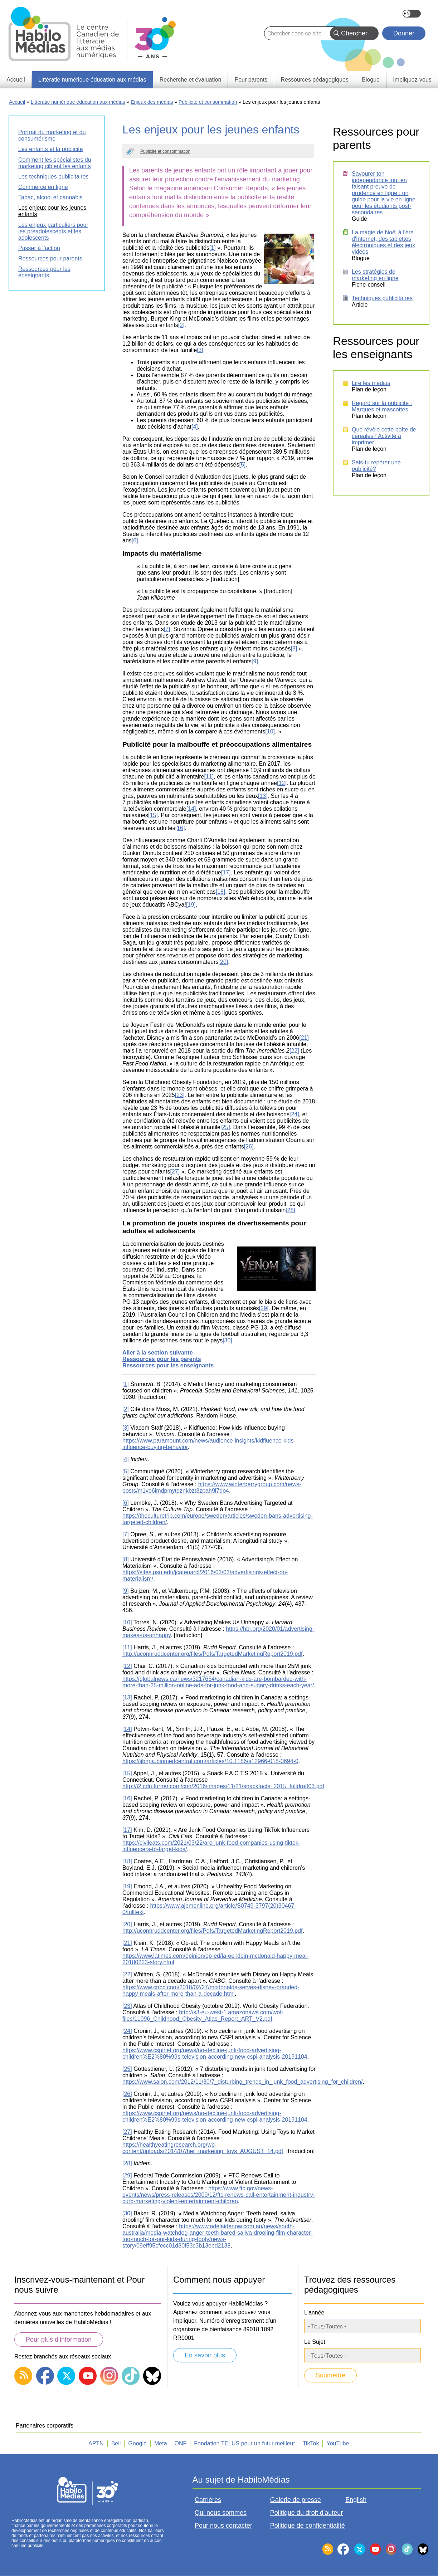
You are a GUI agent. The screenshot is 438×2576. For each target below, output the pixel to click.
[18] (220, 892)
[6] (135, 540)
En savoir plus (205, 2355)
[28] (290, 1210)
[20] (223, 962)
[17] (226, 872)
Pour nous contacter (223, 2525)
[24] (294, 1114)
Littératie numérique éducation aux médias (78, 102)
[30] (227, 1340)
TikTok (311, 2443)
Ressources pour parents (50, 258)
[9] (255, 661)
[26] (249, 1146)
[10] (270, 731)
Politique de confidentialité (307, 2525)
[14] (191, 809)
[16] (180, 828)
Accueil (17, 102)
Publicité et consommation (208, 102)
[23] (180, 1095)
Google (137, 2443)
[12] (282, 783)
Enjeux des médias (152, 102)
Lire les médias (371, 383)
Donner (403, 33)
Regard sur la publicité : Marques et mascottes (382, 406)
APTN (96, 2443)
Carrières (208, 2499)
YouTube (337, 2443)
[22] (294, 1051)
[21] (304, 1038)
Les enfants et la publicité (50, 149)
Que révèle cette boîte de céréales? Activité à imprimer (384, 435)
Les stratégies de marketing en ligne (375, 275)
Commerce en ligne (43, 187)
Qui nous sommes (221, 2512)
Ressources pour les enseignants (44, 272)
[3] (200, 350)
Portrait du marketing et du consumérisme (52, 135)
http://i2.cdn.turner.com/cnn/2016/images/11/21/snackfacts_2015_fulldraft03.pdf (223, 1786)
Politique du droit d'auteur (306, 2512)
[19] (191, 905)
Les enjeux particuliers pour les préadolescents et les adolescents (53, 231)
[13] (263, 796)
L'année (314, 2312)
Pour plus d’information (59, 2339)
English (412, 14)
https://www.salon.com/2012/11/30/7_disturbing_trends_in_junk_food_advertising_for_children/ (242, 2082)
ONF (181, 2443)
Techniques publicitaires (382, 298)
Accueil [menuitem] (15, 80)
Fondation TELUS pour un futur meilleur (244, 2443)
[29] (264, 1308)
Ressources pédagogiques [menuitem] (314, 80)
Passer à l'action (39, 248)
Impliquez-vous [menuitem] (412, 80)
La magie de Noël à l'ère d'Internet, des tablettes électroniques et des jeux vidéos (383, 242)
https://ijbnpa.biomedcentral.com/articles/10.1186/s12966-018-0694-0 (210, 1761)
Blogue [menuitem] (371, 80)
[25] (225, 1127)
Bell (116, 2443)
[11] (209, 777)
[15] (153, 815)
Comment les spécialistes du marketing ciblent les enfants (54, 163)
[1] (212, 248)
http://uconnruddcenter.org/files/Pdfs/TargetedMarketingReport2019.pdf (212, 1654)
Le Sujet (314, 2342)
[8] (294, 648)
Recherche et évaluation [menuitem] (191, 80)
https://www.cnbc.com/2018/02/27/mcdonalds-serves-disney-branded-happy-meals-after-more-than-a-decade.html (210, 1990)
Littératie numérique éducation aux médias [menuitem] (92, 80)
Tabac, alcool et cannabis (50, 197)
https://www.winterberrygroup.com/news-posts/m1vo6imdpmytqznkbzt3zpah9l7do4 (211, 1487)
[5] (242, 465)
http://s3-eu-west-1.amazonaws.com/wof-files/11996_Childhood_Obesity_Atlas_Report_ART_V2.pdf (202, 2015)
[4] (194, 427)
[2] (181, 325)
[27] (175, 1172)
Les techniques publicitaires (53, 177)
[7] (167, 629)
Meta (160, 2443)
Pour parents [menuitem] (251, 80)
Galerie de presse (295, 2499)
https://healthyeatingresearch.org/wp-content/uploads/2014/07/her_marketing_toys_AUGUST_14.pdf (202, 2148)
